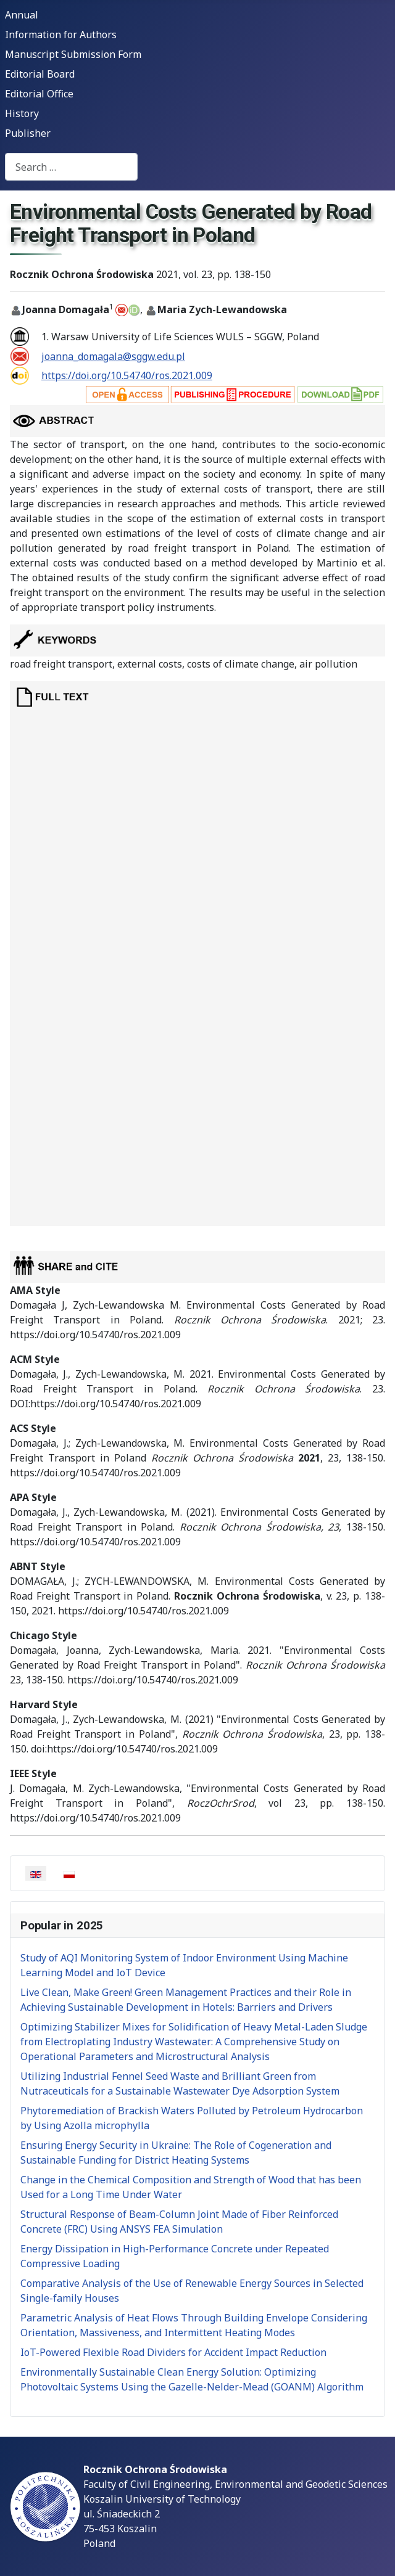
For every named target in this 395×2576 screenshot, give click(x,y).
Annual (21, 15)
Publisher (28, 133)
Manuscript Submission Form (73, 54)
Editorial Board (40, 74)
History (22, 113)
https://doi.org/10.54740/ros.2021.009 (126, 375)
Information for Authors (61, 34)
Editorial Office (39, 93)
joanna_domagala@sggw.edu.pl (113, 356)
